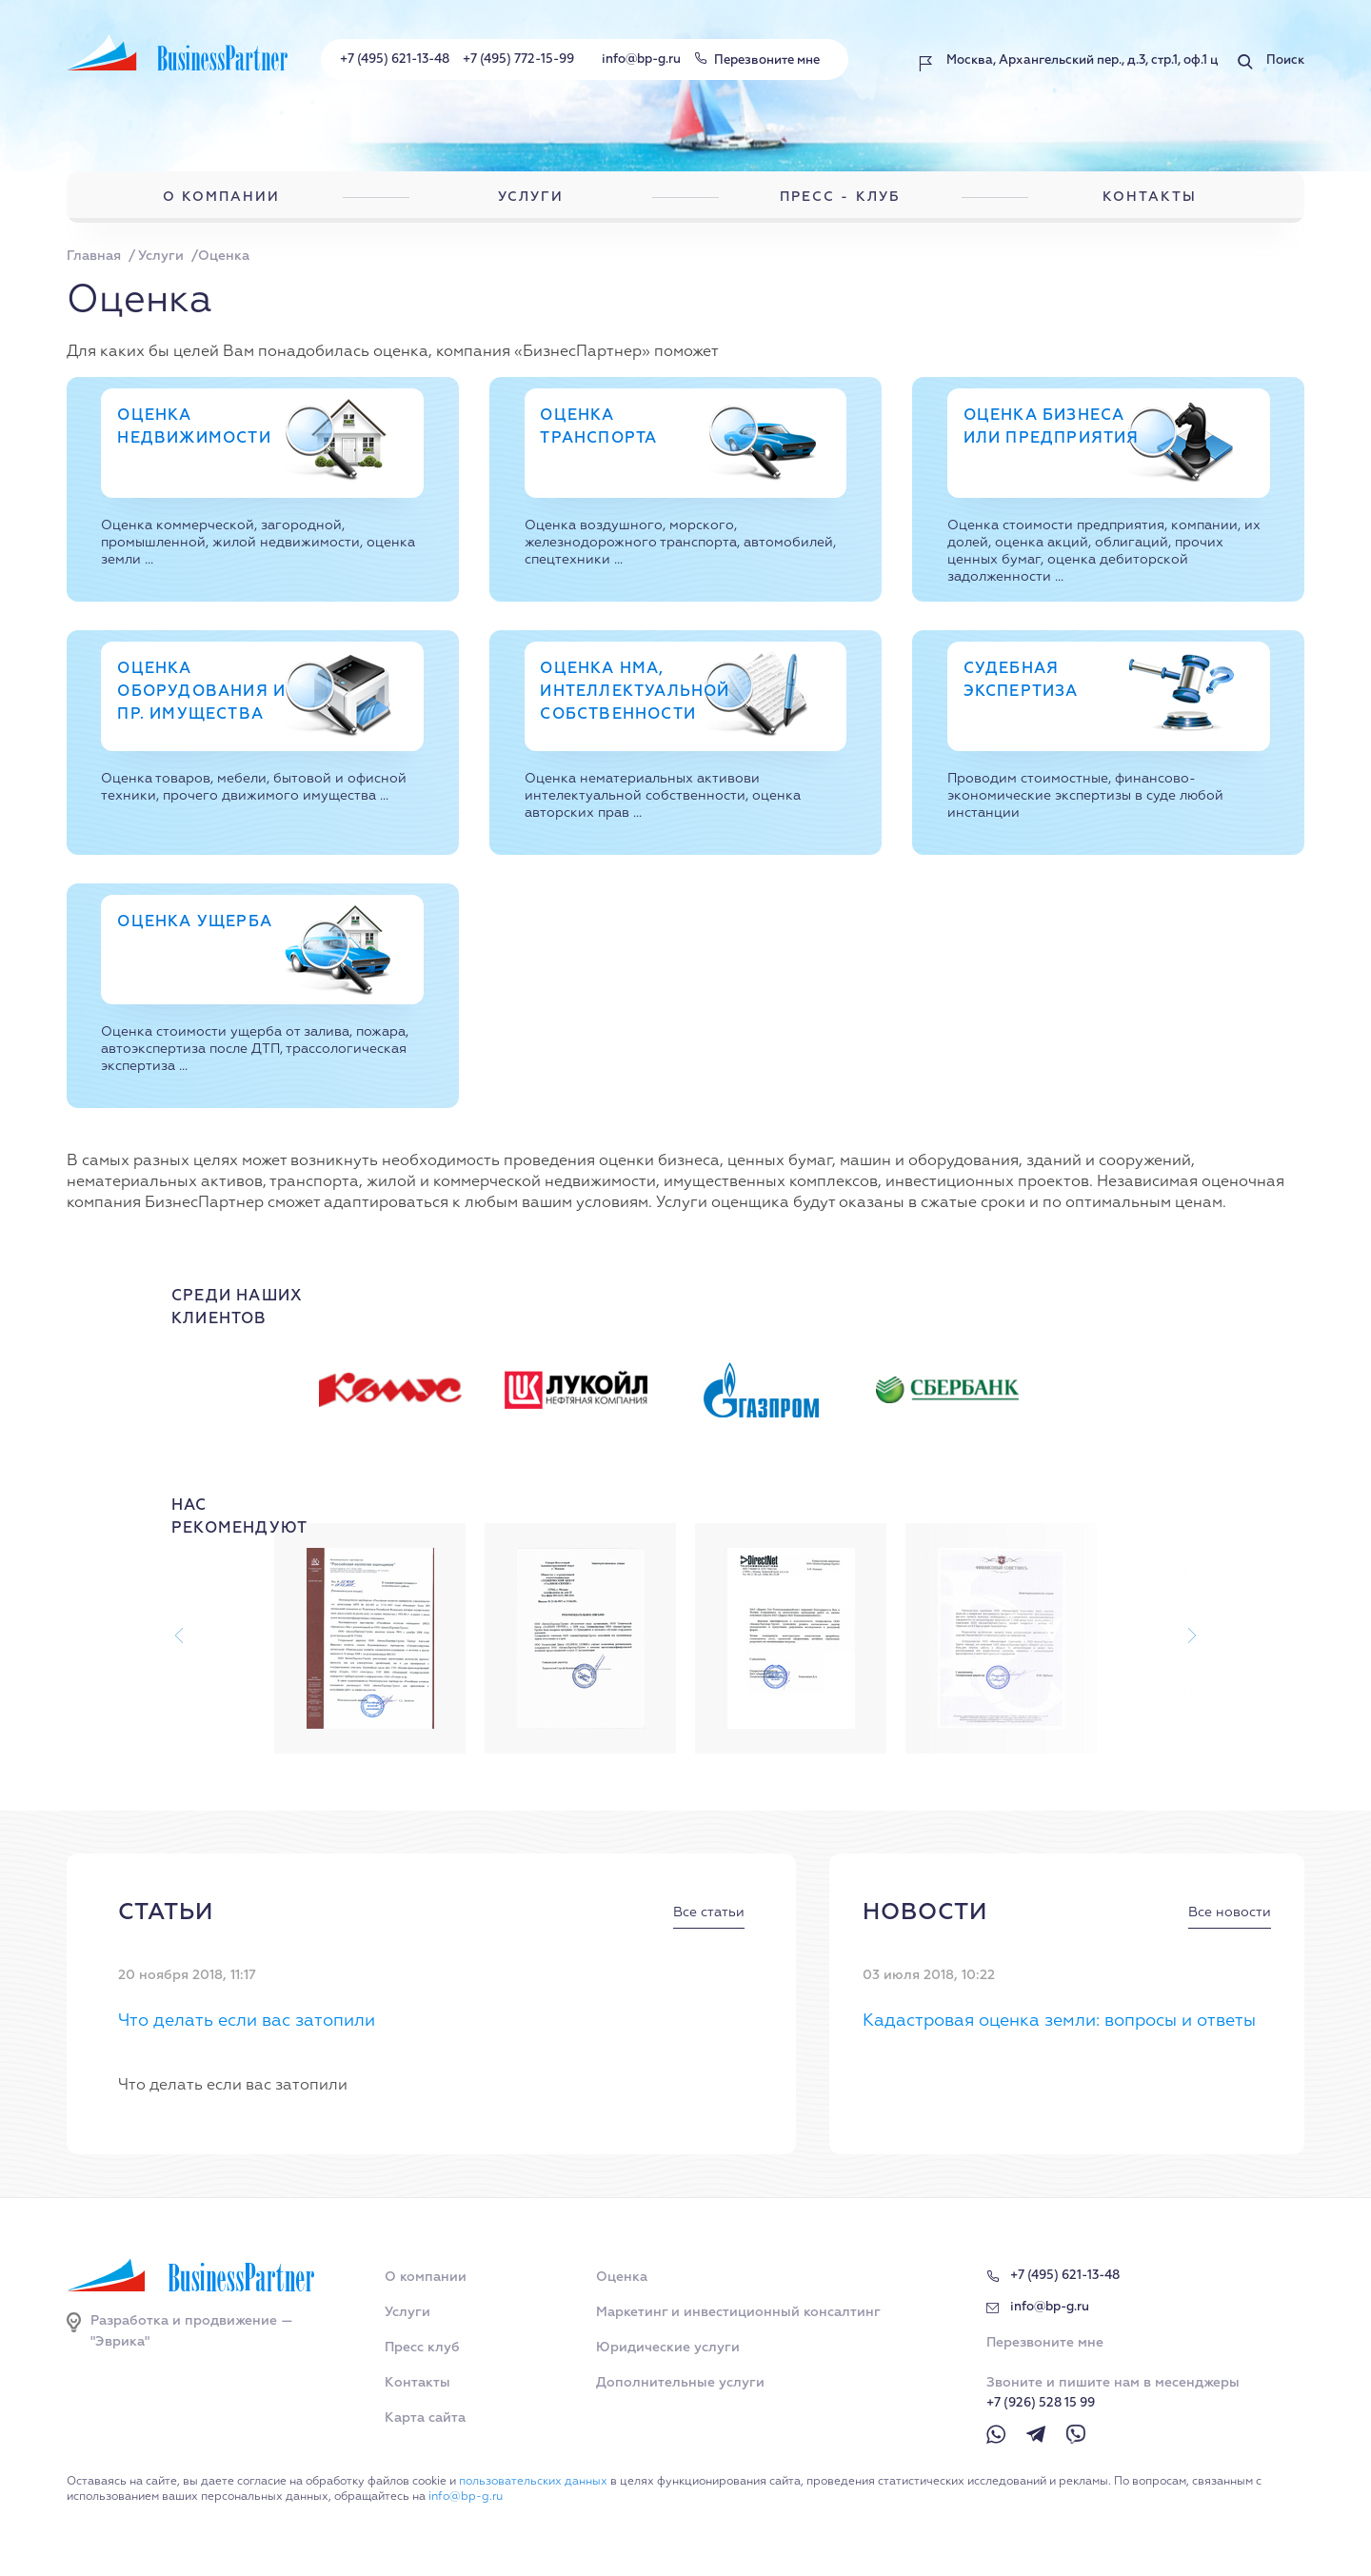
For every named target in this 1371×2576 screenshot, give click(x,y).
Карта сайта (425, 2418)
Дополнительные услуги (680, 2382)
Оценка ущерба (194, 922)
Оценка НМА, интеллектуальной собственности (634, 692)
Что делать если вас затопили (246, 2021)
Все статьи (709, 1912)
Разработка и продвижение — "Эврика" (191, 2331)
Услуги (407, 2312)
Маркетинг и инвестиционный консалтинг (738, 2312)
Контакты (417, 2382)
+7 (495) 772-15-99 (518, 59)
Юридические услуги (668, 2347)
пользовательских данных (533, 2481)
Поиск (1285, 60)
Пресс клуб (422, 2347)
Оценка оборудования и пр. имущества (201, 692)
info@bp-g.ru (641, 59)
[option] (408, 1390)
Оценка (621, 2277)
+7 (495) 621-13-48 (394, 59)
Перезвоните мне (767, 60)
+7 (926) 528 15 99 (1040, 2403)
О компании (426, 2277)
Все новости (1229, 1912)
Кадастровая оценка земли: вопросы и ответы (1059, 2021)
